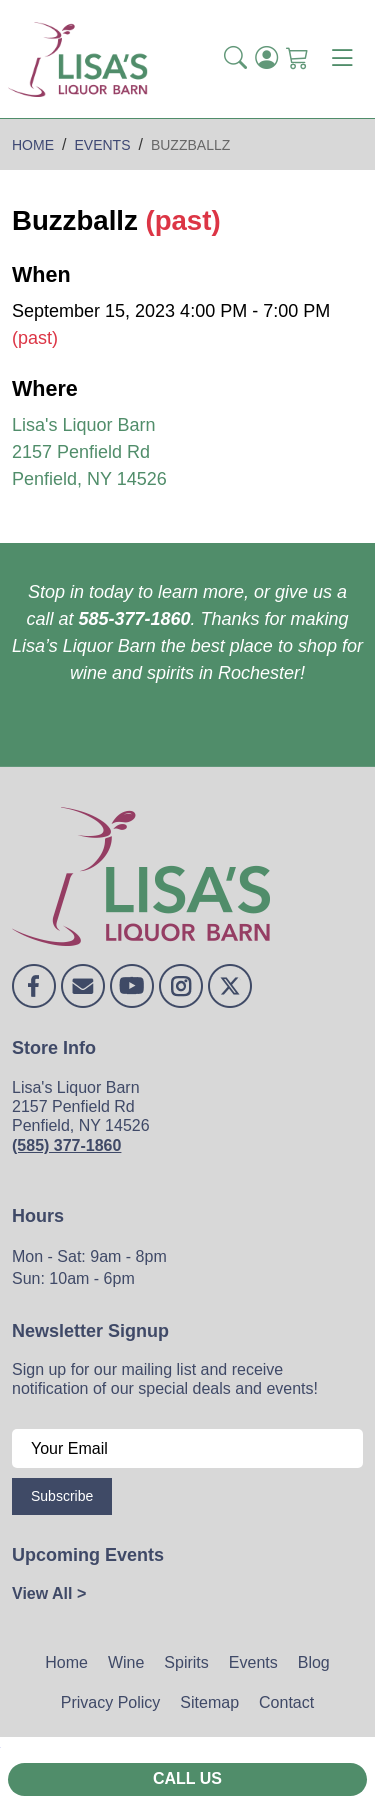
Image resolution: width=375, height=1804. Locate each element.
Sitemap (209, 1702)
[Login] (266, 59)
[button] (235, 59)
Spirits (186, 1662)
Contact (286, 1702)
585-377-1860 (134, 619)
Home (66, 1662)
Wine (126, 1662)
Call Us (187, 1778)
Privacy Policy (111, 1702)
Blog (314, 1662)
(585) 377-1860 (66, 1145)
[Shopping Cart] (297, 59)
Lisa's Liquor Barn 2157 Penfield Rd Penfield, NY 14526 (89, 452)
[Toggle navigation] (342, 59)
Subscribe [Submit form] (62, 1496)
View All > (49, 1593)
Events (253, 1662)
